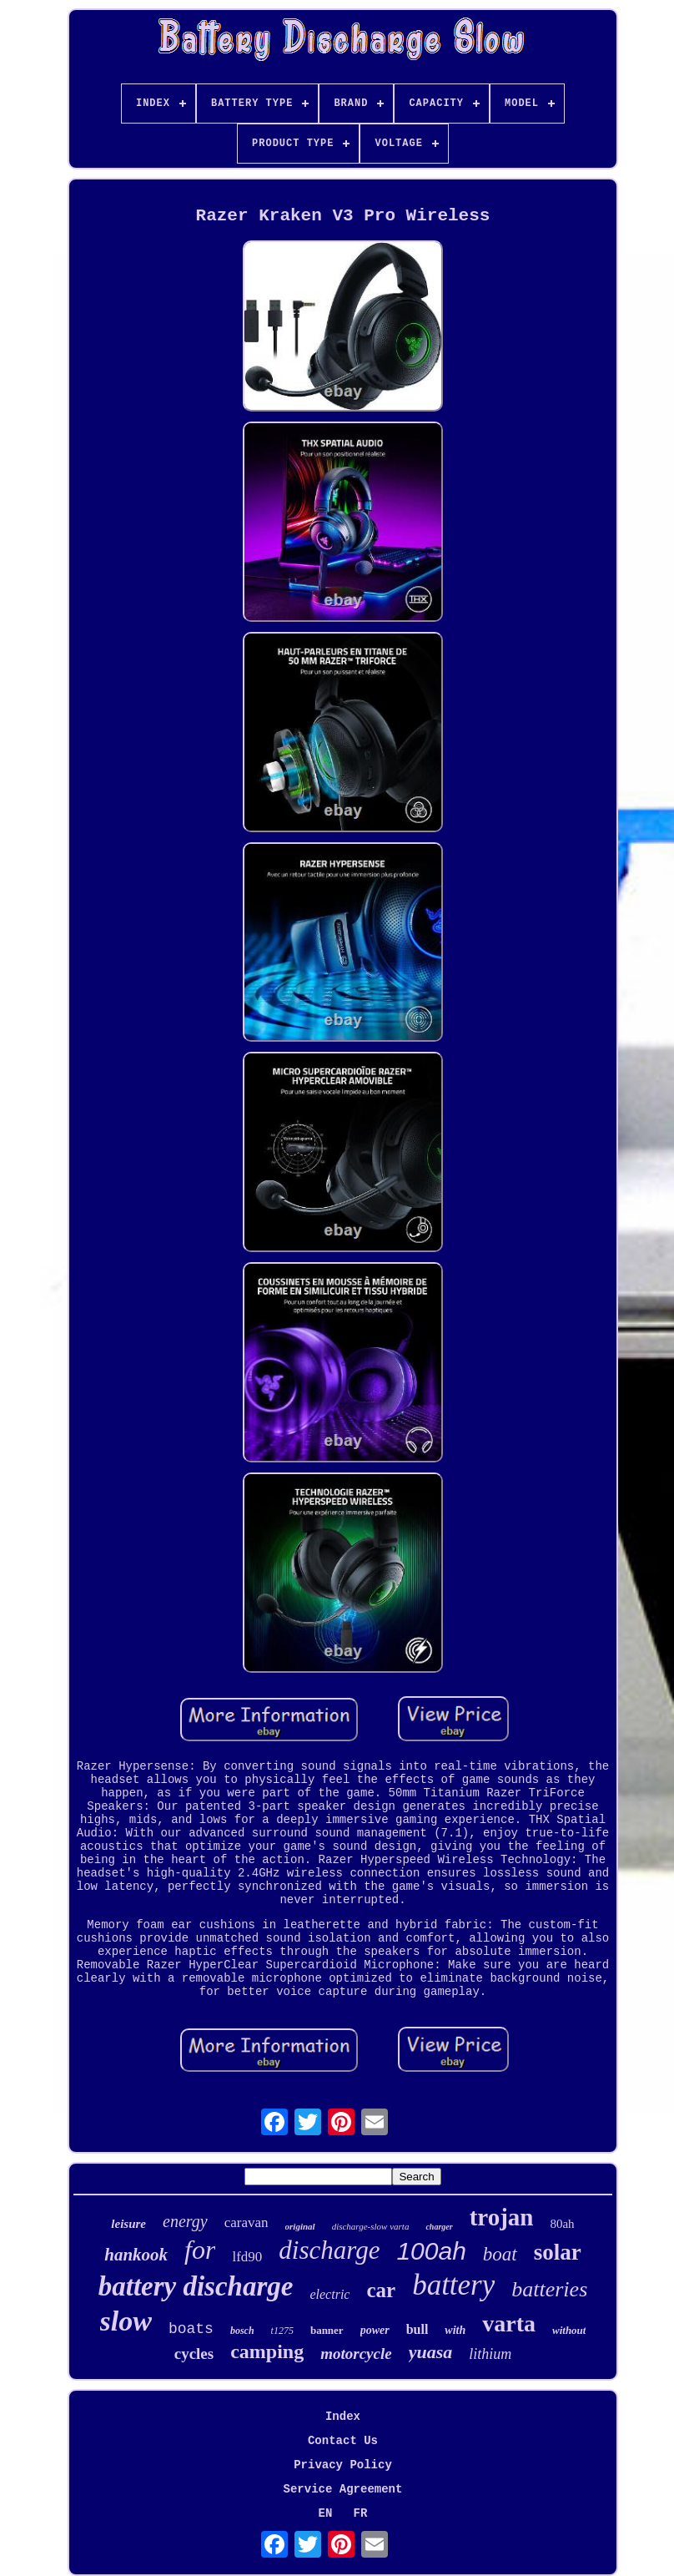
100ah (430, 2251)
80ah (562, 2223)
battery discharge (196, 2286)
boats (191, 2329)
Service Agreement (343, 2489)
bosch (242, 2330)
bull (417, 2329)
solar (557, 2252)
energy (185, 2221)
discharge (329, 2250)
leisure (128, 2223)
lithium (490, 2354)
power (375, 2330)
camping (267, 2351)
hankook (136, 2255)
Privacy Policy (343, 2465)
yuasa (431, 2351)
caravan (246, 2222)
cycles (194, 2353)
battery (453, 2285)
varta (509, 2323)
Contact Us (343, 2440)
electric (329, 2294)
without (569, 2330)
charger (438, 2226)
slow (126, 2321)
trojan (502, 2217)
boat (500, 2254)
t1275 (282, 2330)
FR (361, 2513)
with (455, 2330)
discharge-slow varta (371, 2226)
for (199, 2250)
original (300, 2226)
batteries (549, 2289)
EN (326, 2513)
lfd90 (247, 2257)
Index (342, 2416)
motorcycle (355, 2353)
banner (327, 2330)
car (380, 2290)
